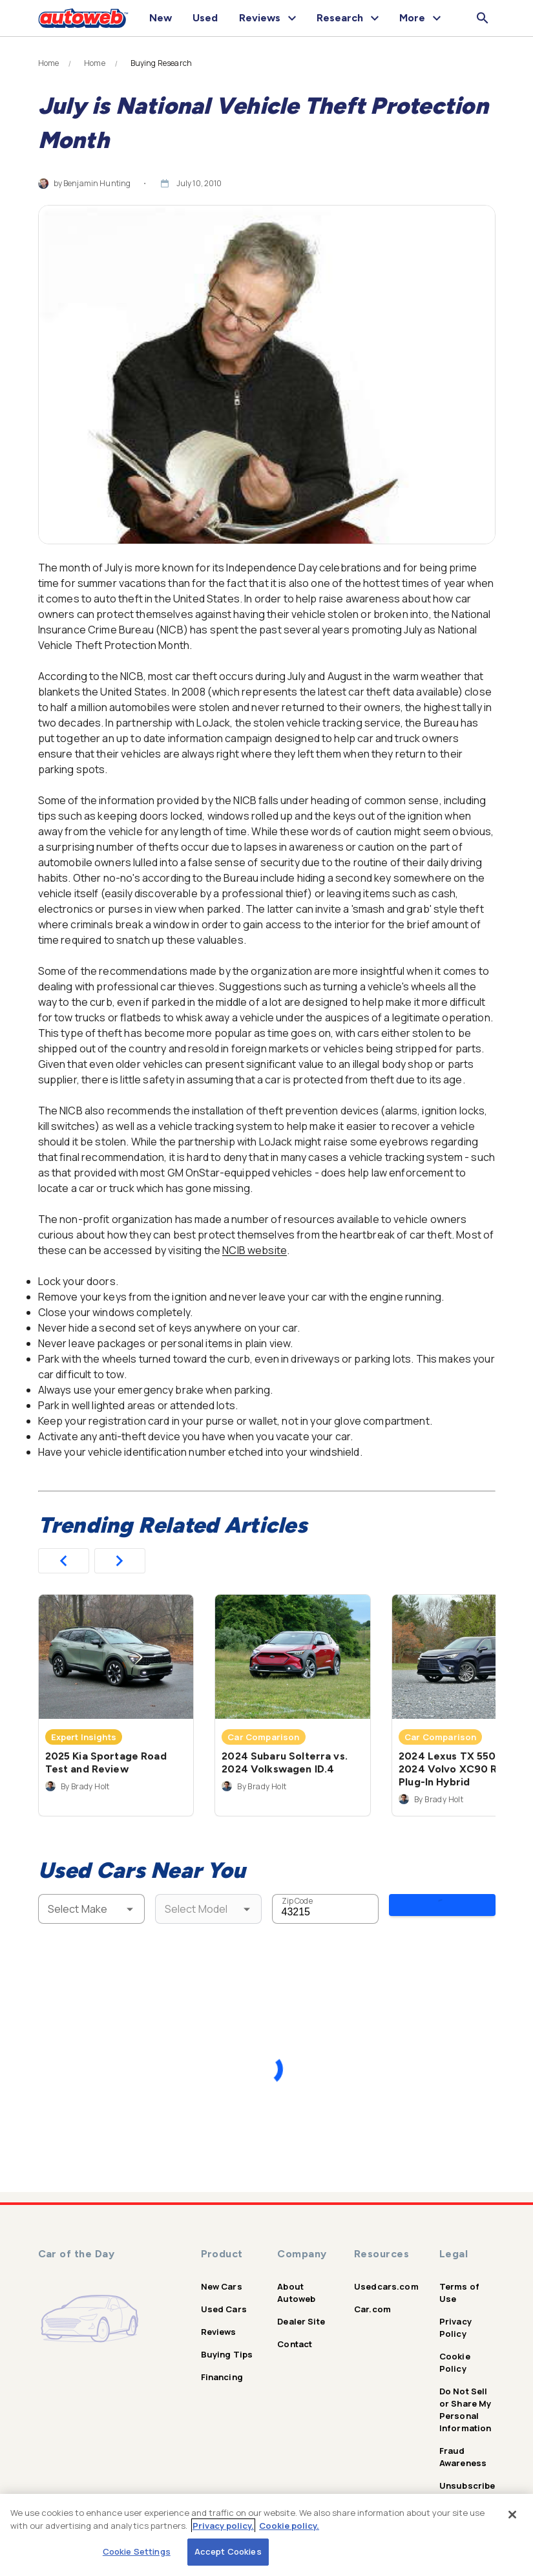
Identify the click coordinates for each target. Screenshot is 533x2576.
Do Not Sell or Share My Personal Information (465, 2400)
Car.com (372, 2299)
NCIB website (254, 1250)
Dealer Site (301, 2311)
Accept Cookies (228, 2551)
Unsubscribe (467, 2476)
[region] (266, 2535)
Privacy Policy (455, 2318)
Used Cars (224, 2299)
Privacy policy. (223, 2525)
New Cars (221, 2277)
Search (442, 1908)
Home (48, 63)
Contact (294, 2334)
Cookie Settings (137, 2551)
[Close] (512, 2514)
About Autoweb (296, 2283)
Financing (222, 2367)
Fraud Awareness (462, 2447)
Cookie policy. (289, 2525)
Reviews (218, 2322)
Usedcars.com (386, 2277)
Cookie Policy (454, 2353)
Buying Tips (227, 2344)
